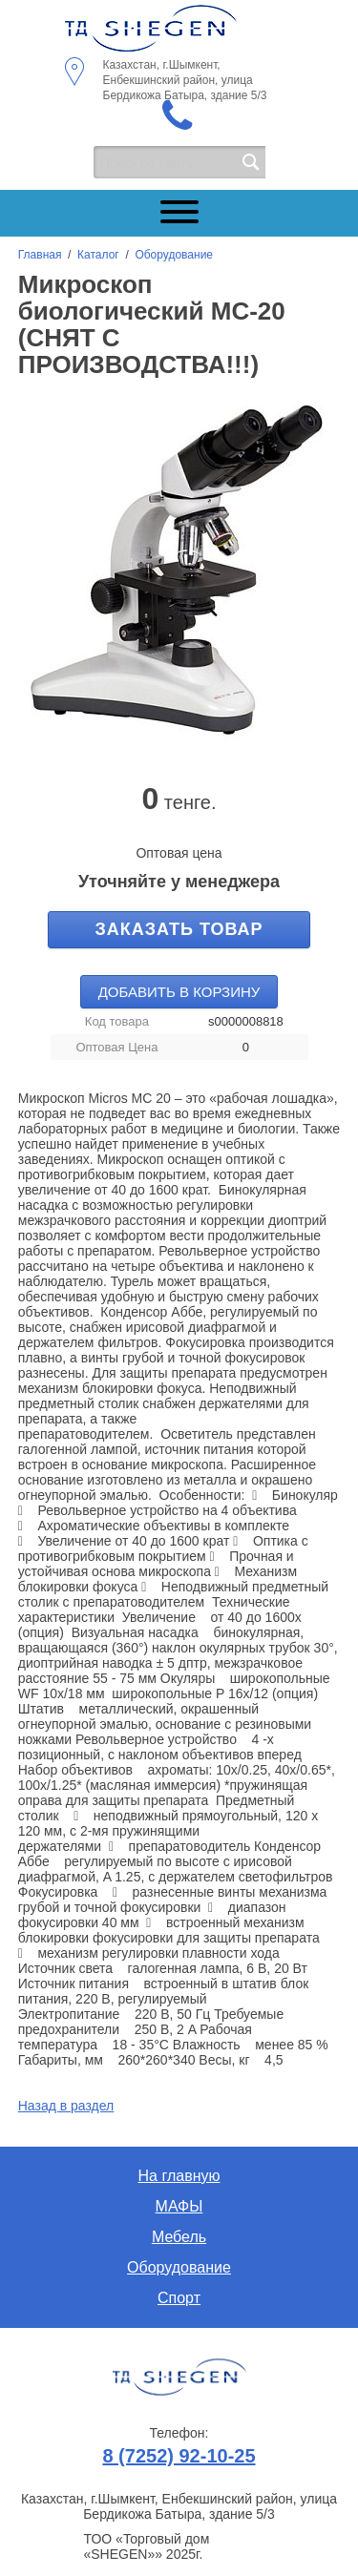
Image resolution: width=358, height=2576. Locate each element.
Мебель (179, 2237)
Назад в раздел (66, 2105)
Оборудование (174, 254)
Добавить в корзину (179, 992)
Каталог (98, 254)
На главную (179, 2176)
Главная (40, 254)
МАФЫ (179, 2206)
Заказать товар (179, 929)
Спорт (179, 2298)
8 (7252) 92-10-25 (178, 2455)
